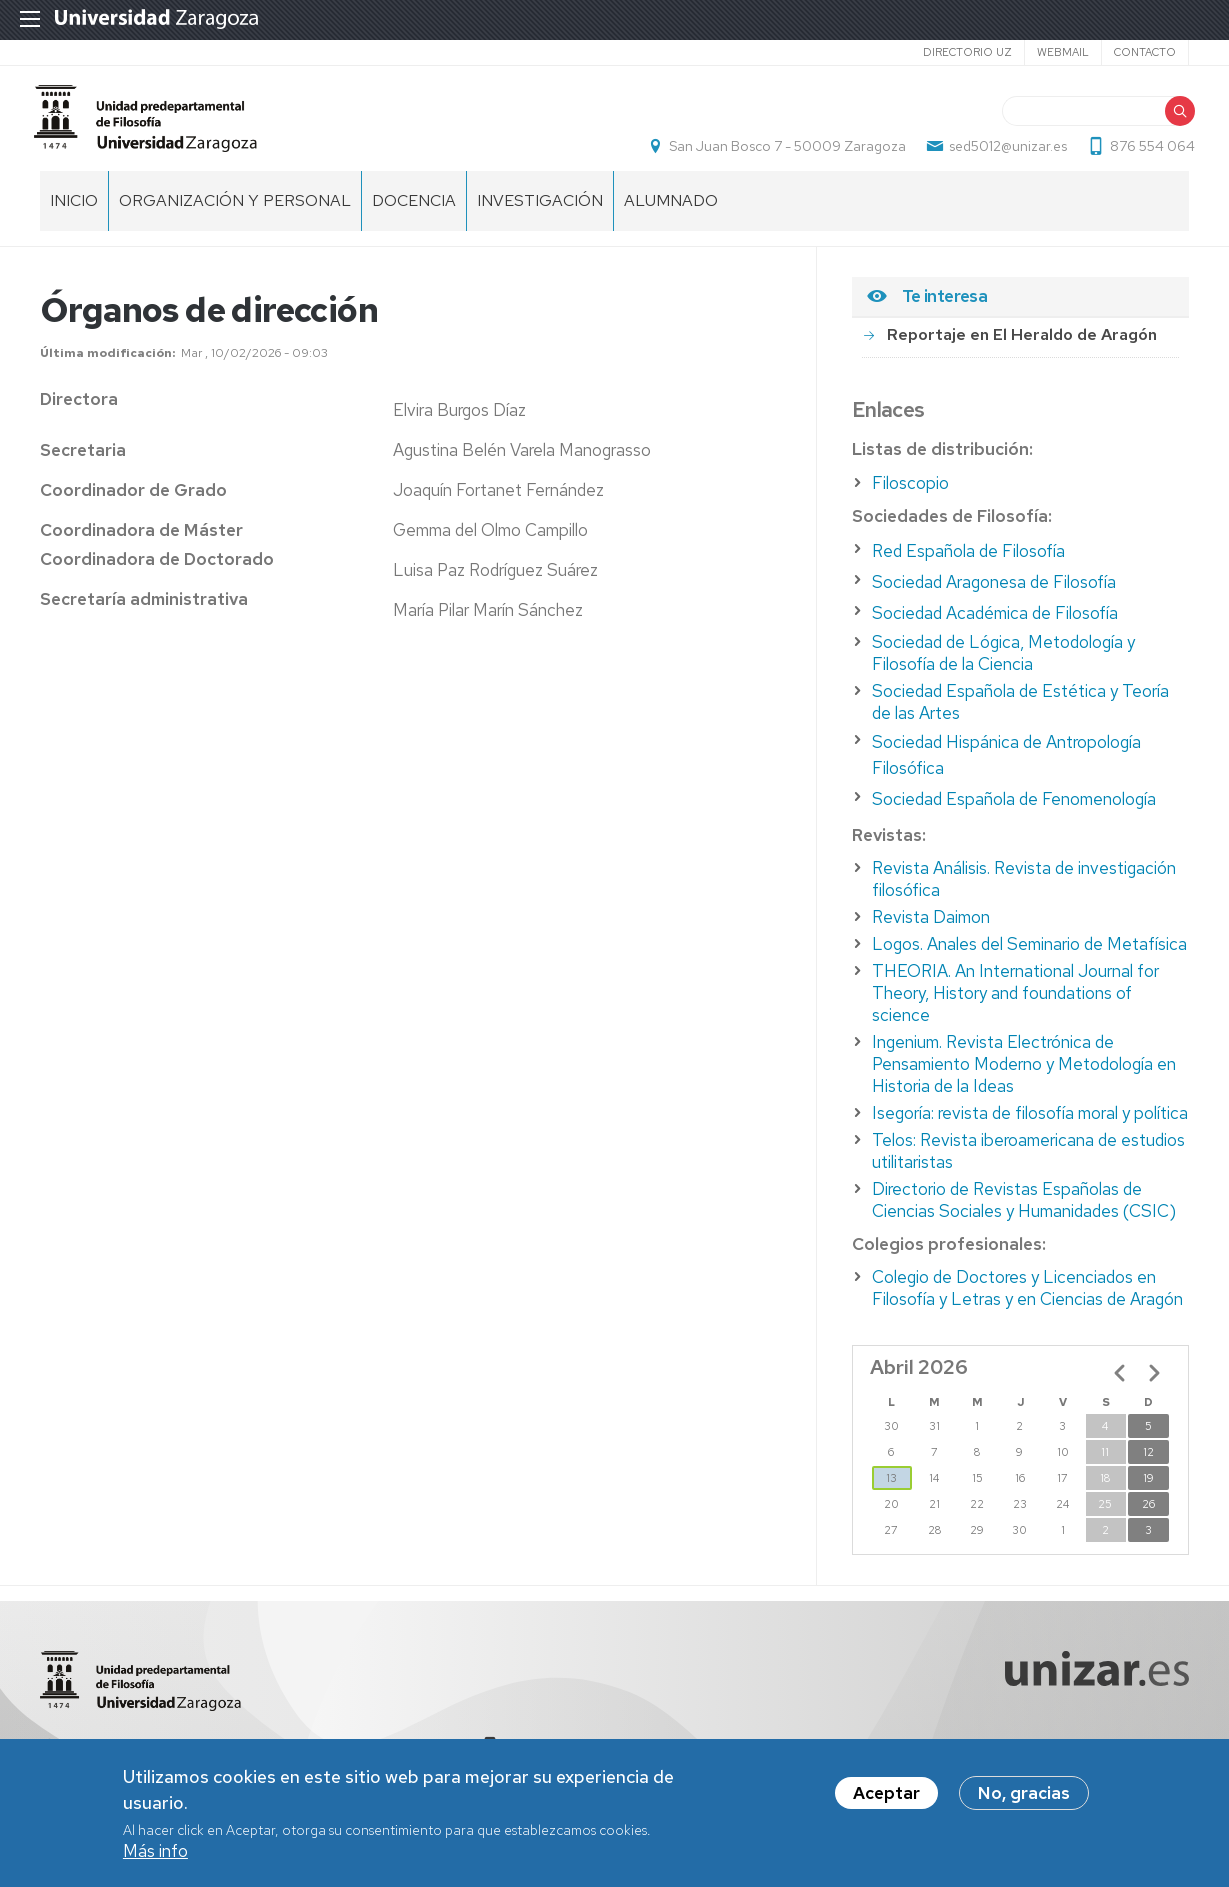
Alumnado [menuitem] (671, 220)
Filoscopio (910, 503)
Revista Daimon (931, 937)
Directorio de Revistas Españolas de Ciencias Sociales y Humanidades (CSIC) (1024, 1220)
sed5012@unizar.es (1002, 156)
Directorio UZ (967, 52)
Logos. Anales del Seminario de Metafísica (1029, 964)
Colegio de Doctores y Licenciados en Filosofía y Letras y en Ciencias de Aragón (1027, 1308)
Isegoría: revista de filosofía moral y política (1030, 1133)
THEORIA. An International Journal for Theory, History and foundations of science (1015, 1013)
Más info (155, 1855)
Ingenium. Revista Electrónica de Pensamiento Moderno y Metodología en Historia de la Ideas (1024, 1084)
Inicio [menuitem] (74, 220)
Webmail (1063, 52)
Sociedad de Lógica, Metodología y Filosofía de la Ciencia (1003, 674)
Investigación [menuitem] (540, 220)
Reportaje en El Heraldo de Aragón (1022, 354)
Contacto (1145, 52)
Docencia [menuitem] (414, 220)
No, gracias (1024, 1797)
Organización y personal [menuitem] (235, 220)
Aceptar (886, 1797)
